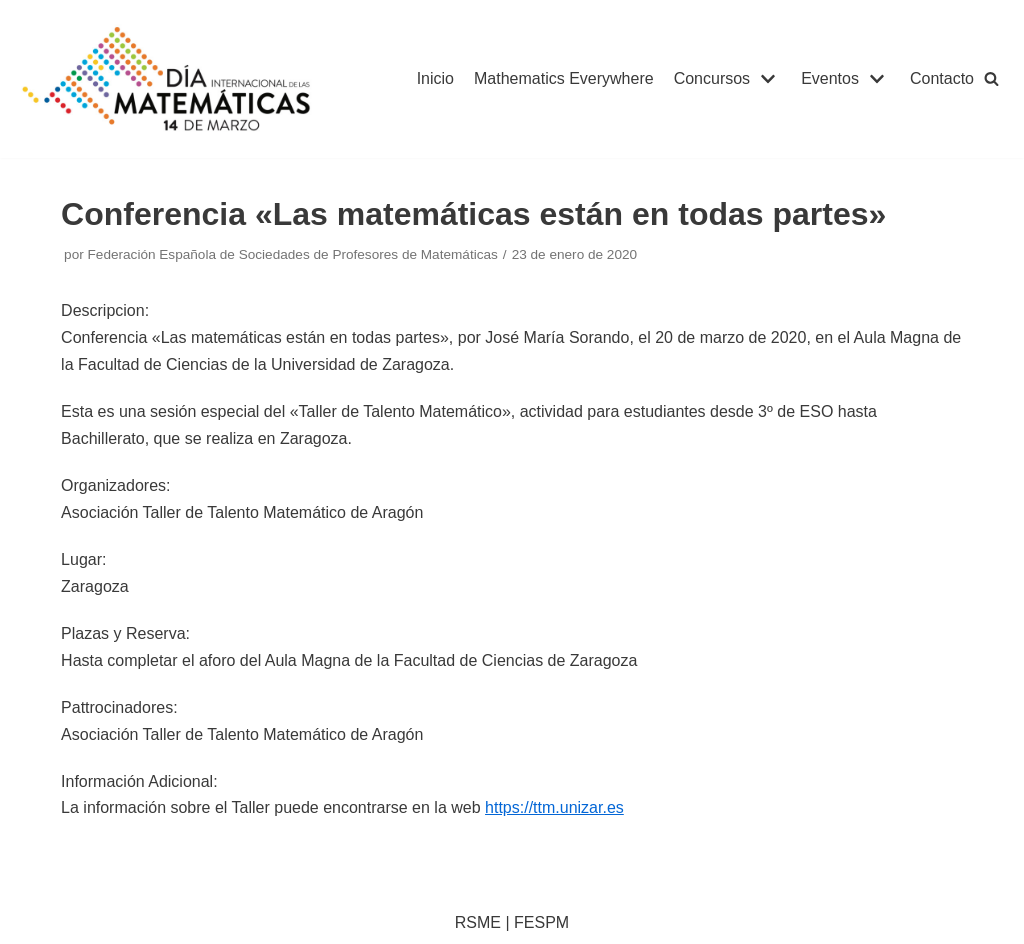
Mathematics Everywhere (564, 78)
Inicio (435, 78)
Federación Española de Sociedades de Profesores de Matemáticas (293, 254)
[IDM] (169, 79)
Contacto (942, 78)
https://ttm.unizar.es (554, 807)
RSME (478, 922)
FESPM (541, 922)
